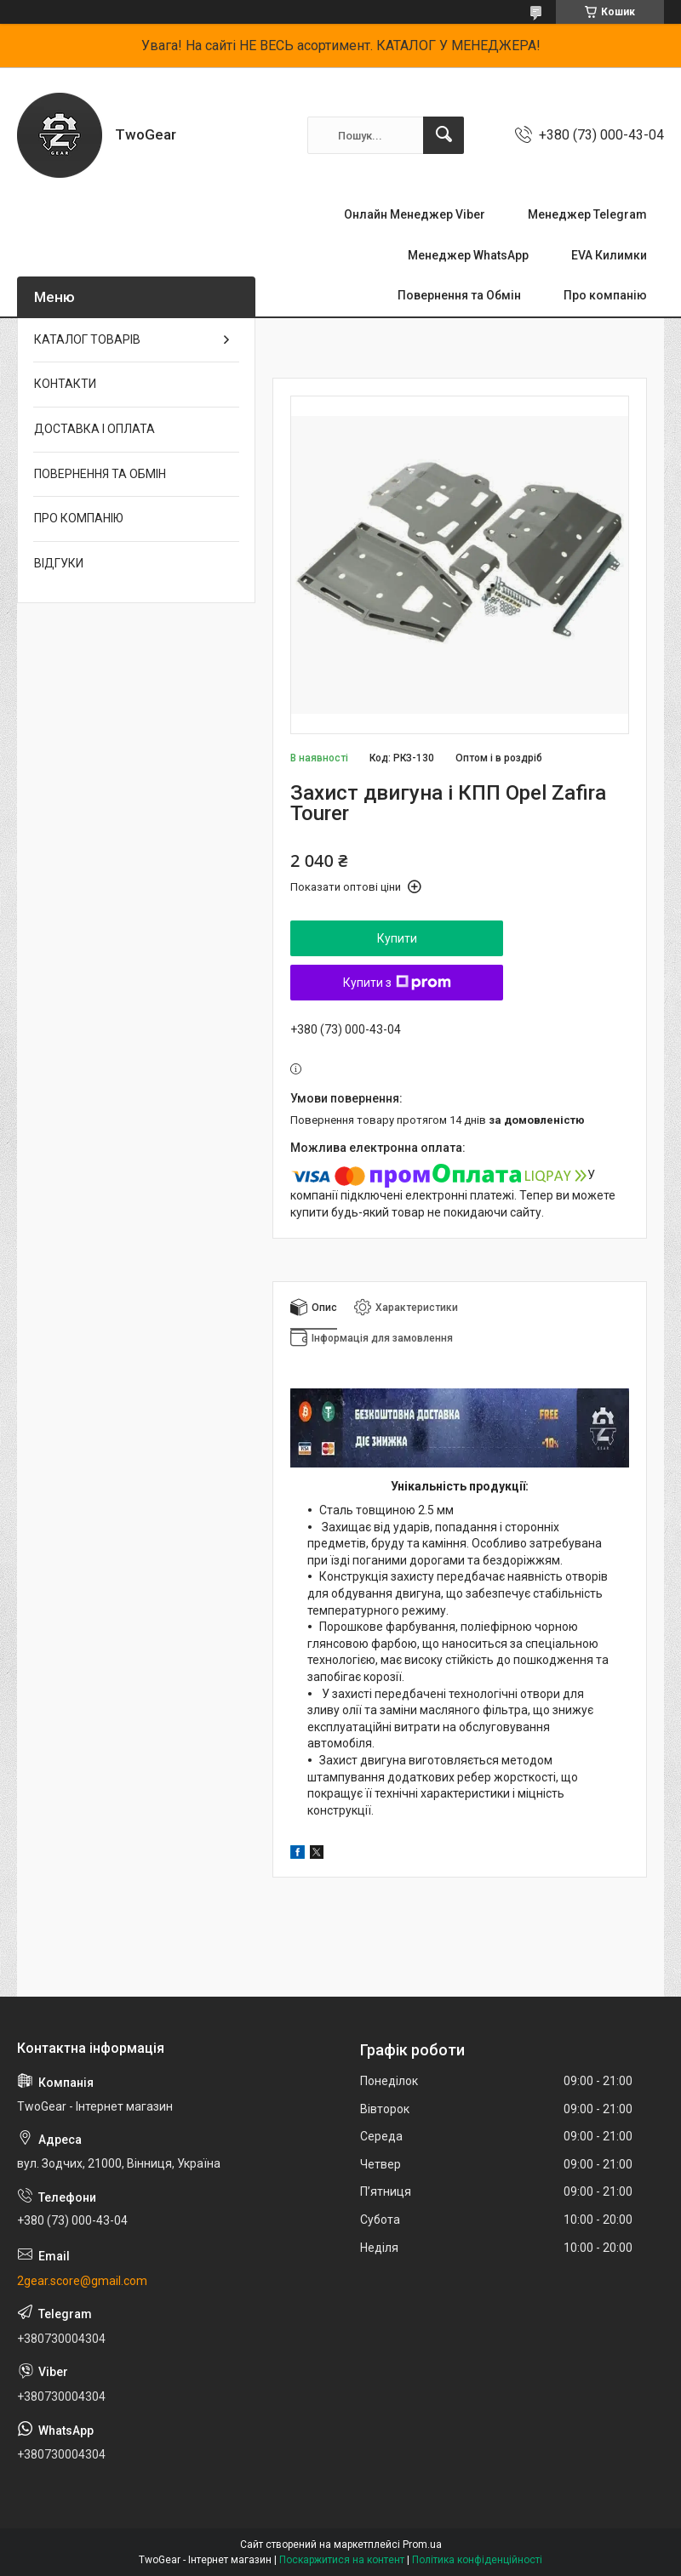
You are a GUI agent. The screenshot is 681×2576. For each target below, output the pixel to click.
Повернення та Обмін (459, 295)
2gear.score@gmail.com (82, 2281)
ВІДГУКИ (58, 563)
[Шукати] (443, 135)
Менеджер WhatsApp (468, 255)
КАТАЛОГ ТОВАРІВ (87, 339)
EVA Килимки (609, 255)
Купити (397, 938)
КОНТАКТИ (65, 383)
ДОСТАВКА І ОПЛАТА (94, 429)
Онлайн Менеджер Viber (414, 214)
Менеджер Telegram (587, 214)
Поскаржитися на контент (341, 2560)
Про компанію (605, 295)
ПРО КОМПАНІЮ (78, 518)
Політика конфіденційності (477, 2560)
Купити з (397, 982)
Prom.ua (422, 2544)
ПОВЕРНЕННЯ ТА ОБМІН (100, 474)
